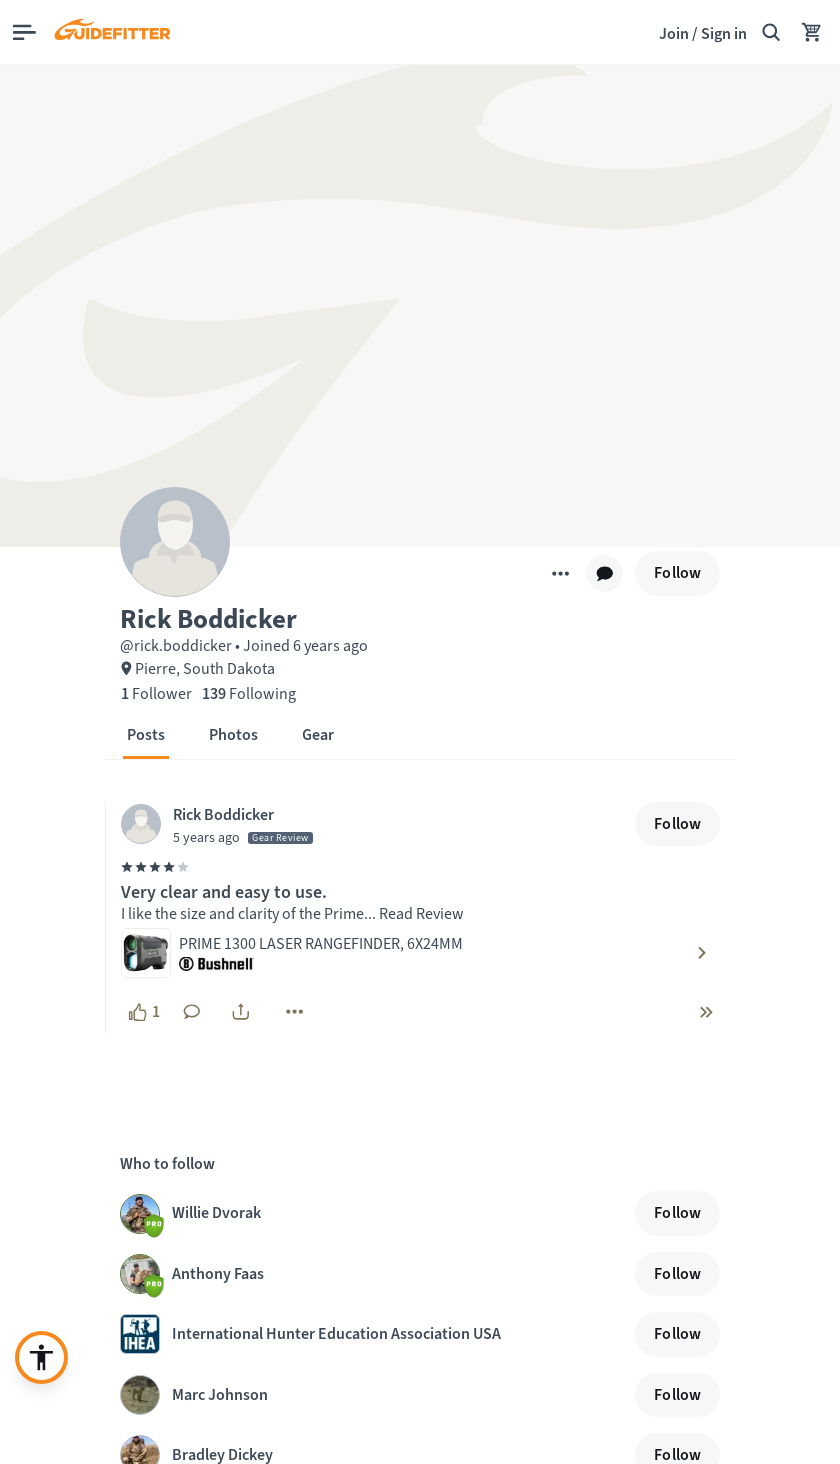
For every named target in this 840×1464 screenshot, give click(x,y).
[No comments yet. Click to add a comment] (192, 1012)
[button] (420, 617)
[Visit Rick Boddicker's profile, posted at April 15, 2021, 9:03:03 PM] (374, 824)
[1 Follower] (156, 694)
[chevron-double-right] (706, 1012)
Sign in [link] (724, 33)
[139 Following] (249, 694)
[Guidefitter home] (112, 31)
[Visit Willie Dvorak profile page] (373, 1214)
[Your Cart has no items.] (812, 32)
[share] (241, 1012)
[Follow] (677, 573)
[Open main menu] (24, 32)
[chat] (605, 574)
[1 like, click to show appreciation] (143, 1012)
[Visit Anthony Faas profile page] (373, 1274)
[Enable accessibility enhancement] (41, 1357)
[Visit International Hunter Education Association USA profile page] (373, 1334)
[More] (560, 573)
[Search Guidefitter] (771, 32)
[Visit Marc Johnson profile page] (373, 1395)
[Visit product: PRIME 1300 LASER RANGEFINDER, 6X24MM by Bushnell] (420, 953)
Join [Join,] (674, 33)
